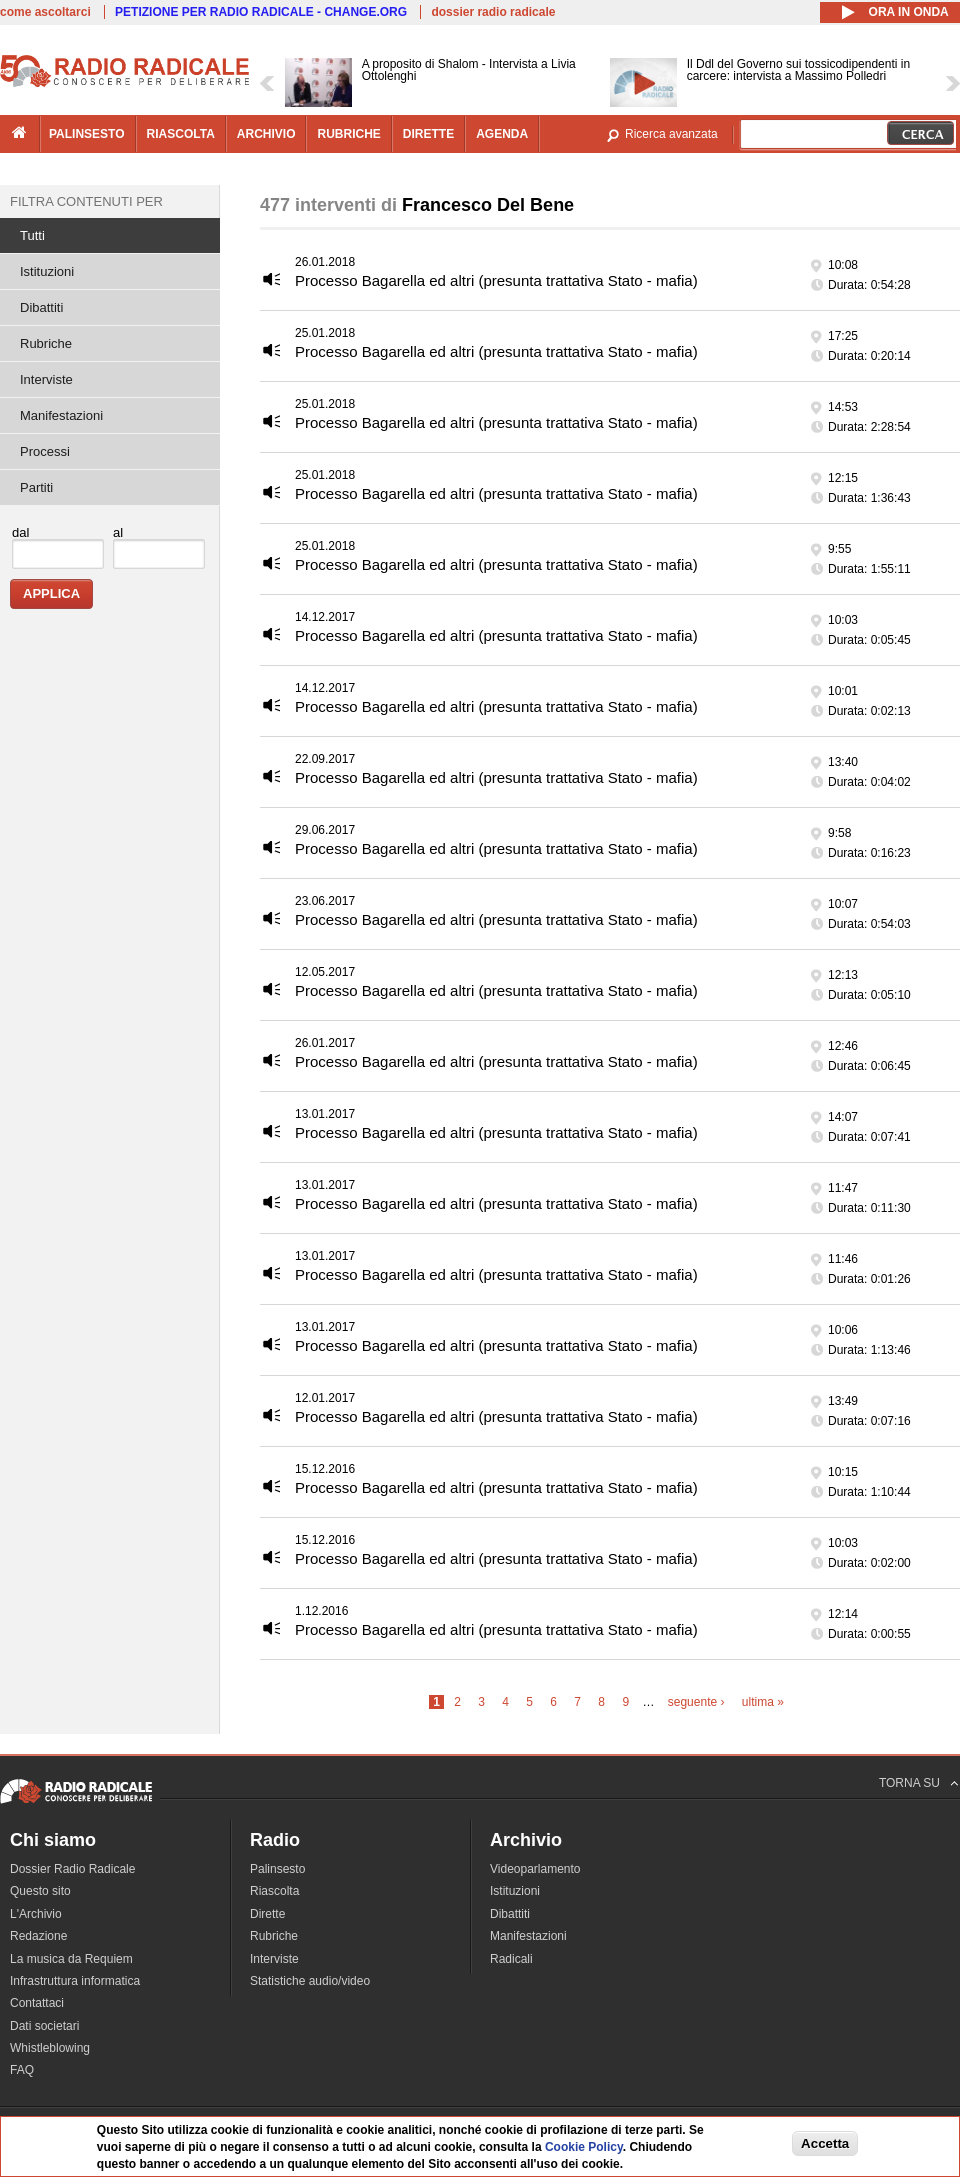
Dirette (267, 1914)
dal (20, 532)
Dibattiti (41, 307)
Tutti (32, 235)
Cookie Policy (584, 2147)
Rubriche (46, 343)
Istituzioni (47, 271)
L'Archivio (36, 1914)
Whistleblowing (50, 2048)
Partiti (36, 487)
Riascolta (274, 1891)
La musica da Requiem (71, 1959)
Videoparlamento (535, 1869)
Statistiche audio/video (310, 1981)
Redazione (38, 1936)
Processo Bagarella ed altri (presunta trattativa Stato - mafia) (496, 280)
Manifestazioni (61, 415)
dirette (428, 134)
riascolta (181, 134)
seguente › (696, 1702)
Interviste (46, 379)
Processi (45, 451)
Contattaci (37, 2003)
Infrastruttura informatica (75, 1981)
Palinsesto (277, 1869)
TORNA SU (909, 1783)
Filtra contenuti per (86, 201)
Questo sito (40, 1891)
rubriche (348, 134)
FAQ (22, 2070)
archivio (266, 134)
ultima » (763, 1702)
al (118, 532)
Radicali (511, 1959)
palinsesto (87, 134)
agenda (502, 134)
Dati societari (44, 2026)
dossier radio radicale (493, 12)
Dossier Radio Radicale (72, 1869)
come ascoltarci (45, 12)
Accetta (825, 2143)
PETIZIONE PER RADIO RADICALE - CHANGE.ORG (261, 12)
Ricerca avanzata (671, 134)
